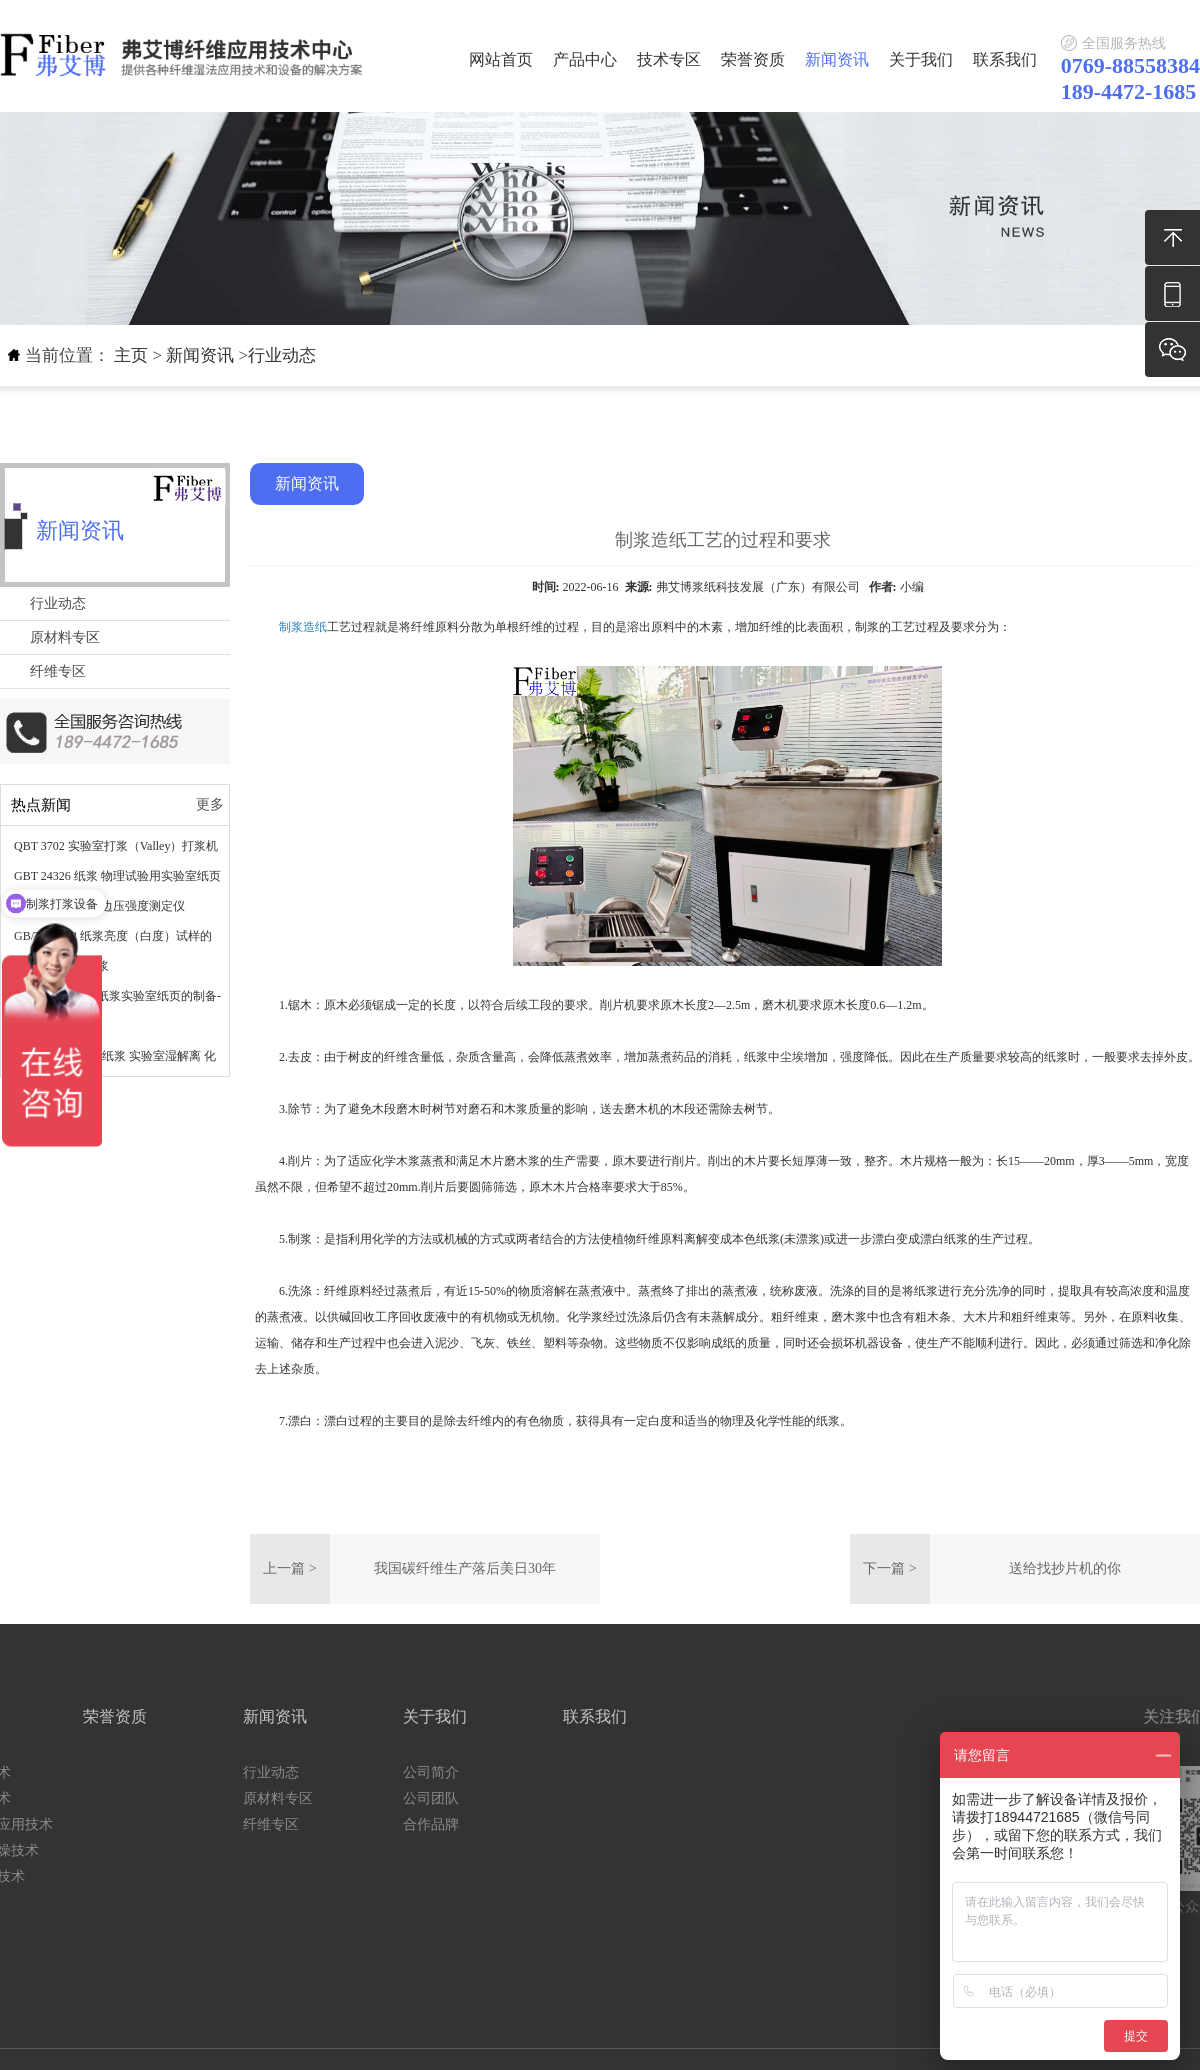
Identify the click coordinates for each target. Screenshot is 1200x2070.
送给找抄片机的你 (1065, 1568)
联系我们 (1005, 59)
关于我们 (921, 59)
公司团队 (218, 1798)
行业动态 (282, 355)
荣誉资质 (753, 59)
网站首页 (501, 59)
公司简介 (218, 1772)
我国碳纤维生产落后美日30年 (465, 1568)
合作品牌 (218, 1824)
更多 (210, 804)
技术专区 (669, 59)
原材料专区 (65, 637)
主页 (131, 355)
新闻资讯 (837, 59)
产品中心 (585, 59)
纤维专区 (58, 671)
